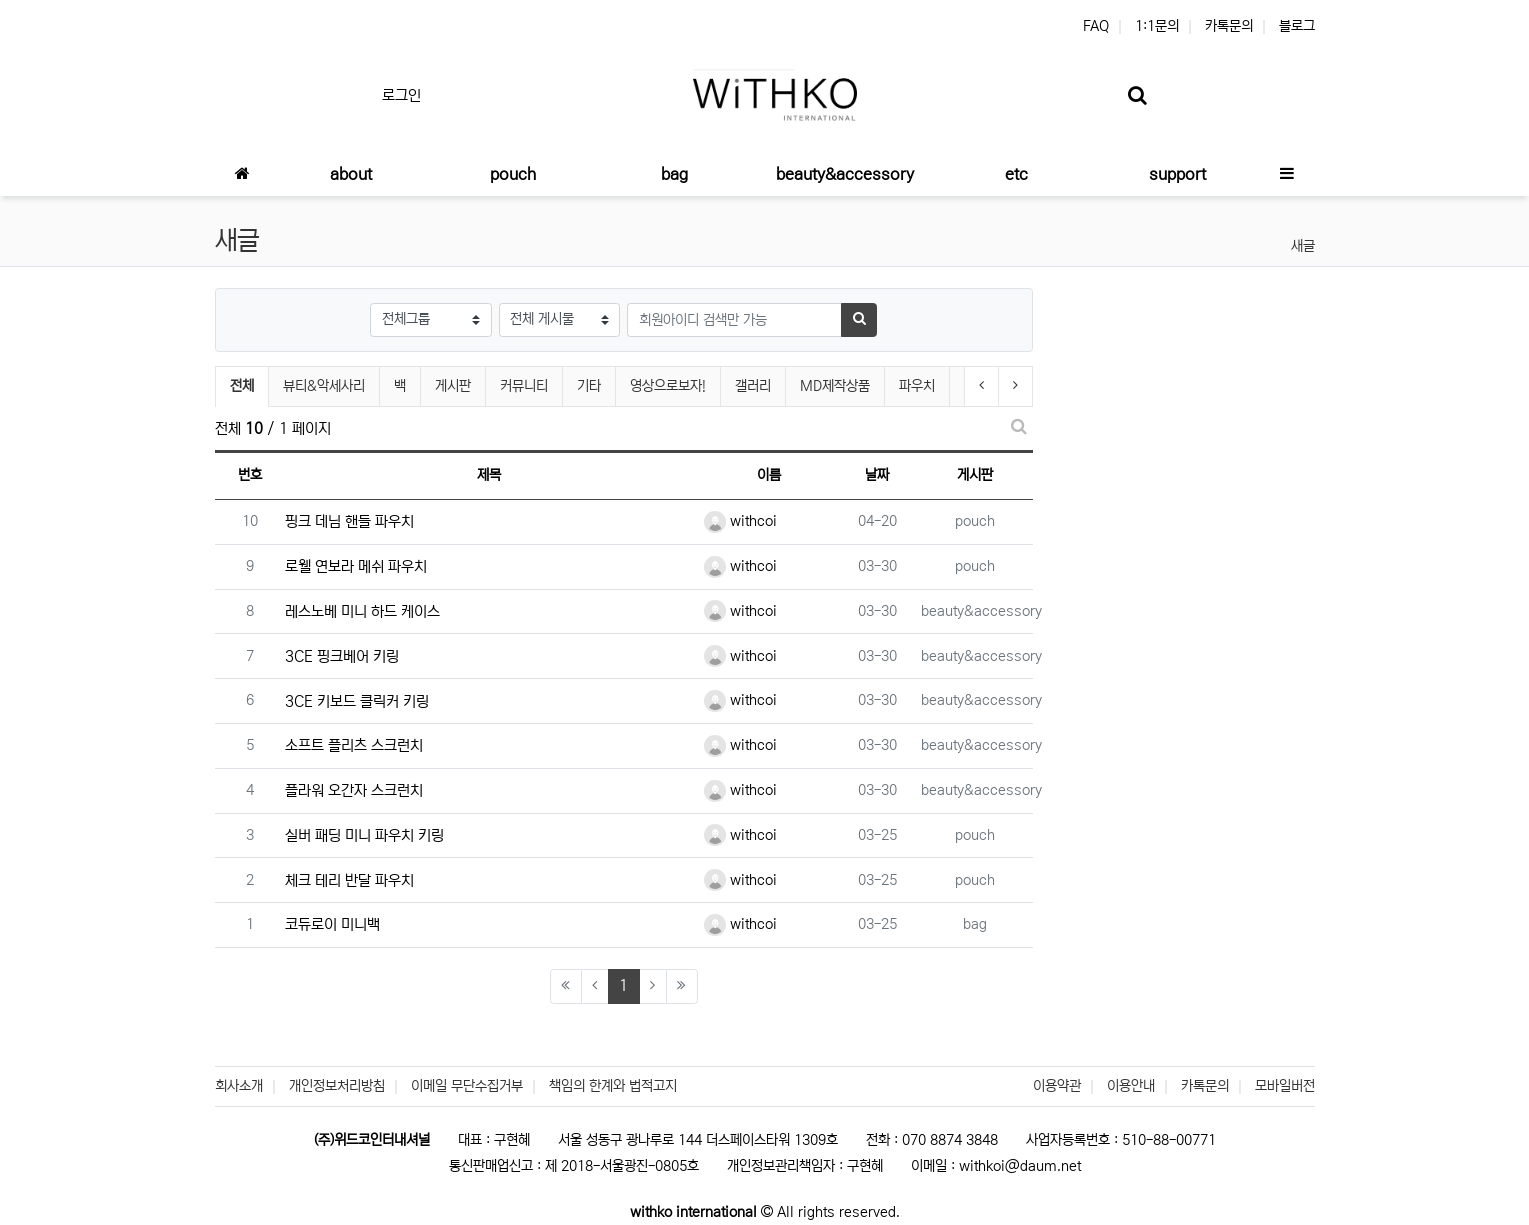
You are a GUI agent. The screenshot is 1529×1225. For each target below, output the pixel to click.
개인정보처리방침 (337, 1086)
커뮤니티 (524, 386)
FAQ (1096, 26)
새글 (1303, 246)
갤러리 (753, 386)
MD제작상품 (835, 386)
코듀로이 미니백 (332, 924)
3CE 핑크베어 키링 (342, 656)
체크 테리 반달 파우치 (349, 880)
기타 (589, 386)
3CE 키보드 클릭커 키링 (357, 701)
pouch (975, 521)
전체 (242, 386)
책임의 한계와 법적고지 (613, 1086)
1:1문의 (1157, 26)
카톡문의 (1229, 26)
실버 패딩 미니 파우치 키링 (364, 835)
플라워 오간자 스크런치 (354, 790)
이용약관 (1057, 1086)
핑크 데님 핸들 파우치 (349, 521)
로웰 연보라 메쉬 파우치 (356, 566)
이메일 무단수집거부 (467, 1086)
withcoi (740, 521)
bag (975, 924)
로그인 (401, 95)
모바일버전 (1285, 1086)
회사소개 (239, 1086)
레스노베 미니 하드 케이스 (362, 611)
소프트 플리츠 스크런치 (354, 745)
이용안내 (1131, 1086)
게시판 (453, 386)
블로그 (1297, 26)
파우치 (917, 386)
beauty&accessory (981, 611)
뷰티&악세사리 (324, 386)
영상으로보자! (668, 386)
